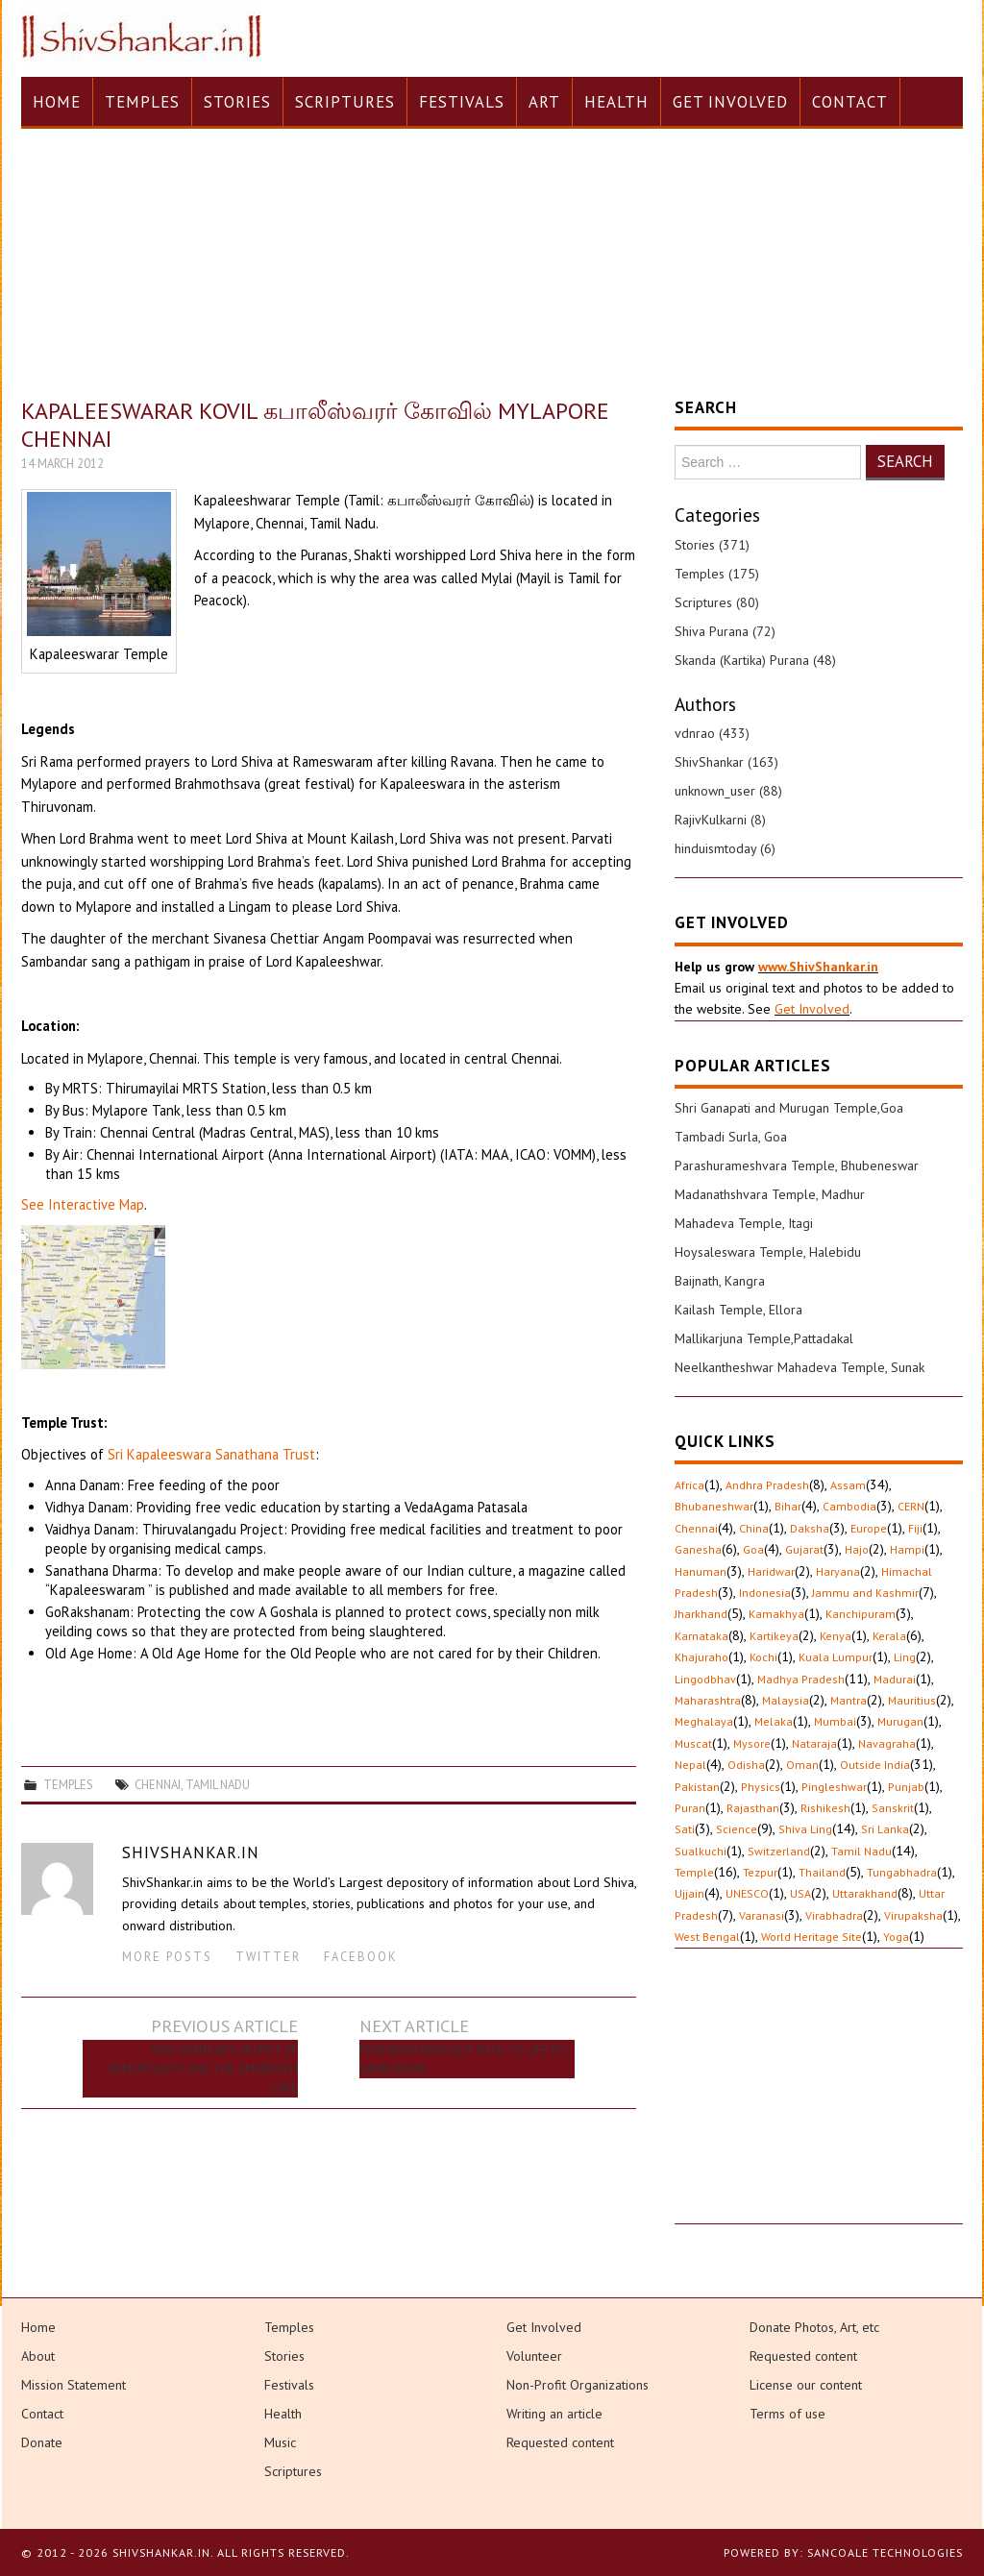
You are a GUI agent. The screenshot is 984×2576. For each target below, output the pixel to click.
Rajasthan (752, 1808)
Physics (760, 1786)
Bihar (788, 1506)
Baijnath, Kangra (720, 1280)
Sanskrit (893, 1808)
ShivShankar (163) (726, 762)
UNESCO (747, 1893)
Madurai (894, 1679)
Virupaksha (913, 1915)
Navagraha (887, 1743)
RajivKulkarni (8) (720, 819)
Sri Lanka (885, 1829)
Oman (802, 1764)
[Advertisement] (819, 2103)
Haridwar (771, 1571)
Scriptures (345, 101)
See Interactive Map (82, 1204)
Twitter (268, 1956)
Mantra (848, 1700)
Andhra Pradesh (767, 1485)
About (38, 2356)
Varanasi (761, 1915)
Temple (694, 1872)
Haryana (838, 1571)
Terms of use (787, 2413)
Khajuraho (701, 1657)
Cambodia (849, 1506)
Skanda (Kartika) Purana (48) (755, 660)
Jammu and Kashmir (865, 1592)
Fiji (915, 1528)
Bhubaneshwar (714, 1506)
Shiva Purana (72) (725, 631)
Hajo (857, 1549)
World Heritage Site (811, 1936)
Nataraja (814, 1743)
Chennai (158, 1784)
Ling (905, 1657)
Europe (868, 1528)
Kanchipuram (860, 1614)
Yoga (896, 1936)
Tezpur (760, 1872)
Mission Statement (73, 2384)
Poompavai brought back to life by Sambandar (462, 2059)
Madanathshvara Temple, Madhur (770, 1194)
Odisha (746, 1764)
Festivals (461, 101)
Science (736, 1829)
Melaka (773, 1721)
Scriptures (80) (717, 602)
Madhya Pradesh (801, 1679)
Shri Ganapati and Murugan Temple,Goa (789, 1107)
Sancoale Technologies (885, 2552)
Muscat (693, 1743)
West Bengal (707, 1936)
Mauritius (912, 1700)
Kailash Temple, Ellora (738, 1309)
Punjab (906, 1786)
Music (280, 2442)
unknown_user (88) (728, 790)
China (754, 1528)
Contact (850, 101)
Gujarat (804, 1549)
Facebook (361, 1956)
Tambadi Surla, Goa (731, 1136)
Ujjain (689, 1893)
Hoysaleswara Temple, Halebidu (768, 1252)
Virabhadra (834, 1915)
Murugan (900, 1721)
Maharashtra (708, 1700)
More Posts (167, 1956)
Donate (41, 2442)
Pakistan (697, 1786)
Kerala (889, 1636)
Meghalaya (704, 1721)
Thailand (822, 1872)
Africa (689, 1485)
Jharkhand (701, 1614)
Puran (690, 1808)
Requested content (560, 2442)
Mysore (752, 1743)
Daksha (809, 1528)
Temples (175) (717, 573)
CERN (911, 1506)
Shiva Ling (805, 1829)
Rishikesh (825, 1808)
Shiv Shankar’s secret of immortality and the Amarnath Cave (204, 2069)
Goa (753, 1549)
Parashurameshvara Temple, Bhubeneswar (797, 1165)
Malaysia (785, 1700)
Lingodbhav (705, 1679)
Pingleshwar (834, 1786)
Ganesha (698, 1549)
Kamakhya (776, 1614)
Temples (142, 101)
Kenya (835, 1636)
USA (800, 1893)
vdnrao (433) (712, 733)
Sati (685, 1829)
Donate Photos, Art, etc (814, 2327)
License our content (806, 2384)
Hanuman (700, 1571)
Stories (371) (712, 544)
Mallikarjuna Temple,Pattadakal (764, 1338)
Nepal (690, 1764)
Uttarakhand (865, 1893)
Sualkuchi (700, 1851)
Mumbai (835, 1721)
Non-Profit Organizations (577, 2384)
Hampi (907, 1549)
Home (57, 101)
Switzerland (779, 1851)
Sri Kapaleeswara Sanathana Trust (211, 1454)
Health (616, 101)
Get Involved (730, 101)
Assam (848, 1485)
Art (544, 101)
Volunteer (534, 2356)
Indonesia (765, 1592)
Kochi (763, 1657)
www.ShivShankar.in (818, 966)
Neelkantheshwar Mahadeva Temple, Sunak (799, 1367)
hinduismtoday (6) (725, 848)
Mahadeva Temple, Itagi (744, 1223)
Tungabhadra (902, 1872)
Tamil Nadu (217, 1784)
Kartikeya (774, 1636)
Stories (237, 101)
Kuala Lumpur (836, 1657)
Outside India (875, 1764)
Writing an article (554, 2413)
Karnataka (701, 1636)
